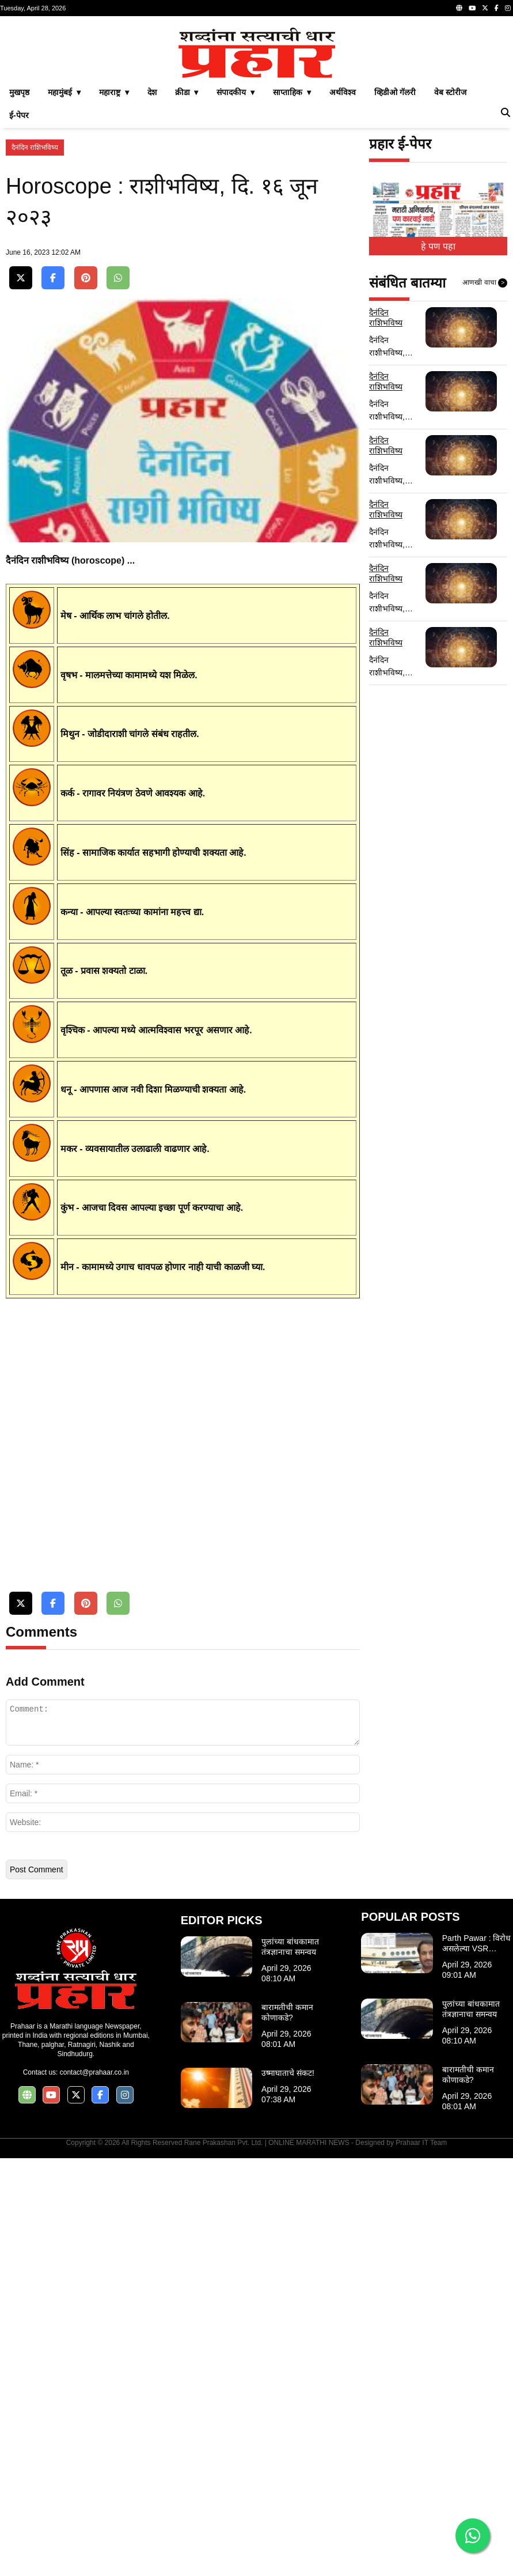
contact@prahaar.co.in (94, 2490)
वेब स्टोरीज (450, 253)
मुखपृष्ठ (19, 253)
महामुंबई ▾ (64, 253)
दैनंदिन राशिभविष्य (35, 309)
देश (152, 253)
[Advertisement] (256, 102)
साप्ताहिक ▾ (292, 253)
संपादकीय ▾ (235, 253)
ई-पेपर (19, 276)
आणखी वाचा (484, 444)
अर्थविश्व (342, 253)
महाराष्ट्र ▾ (114, 253)
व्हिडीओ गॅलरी (395, 253)
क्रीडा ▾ (187, 253)
